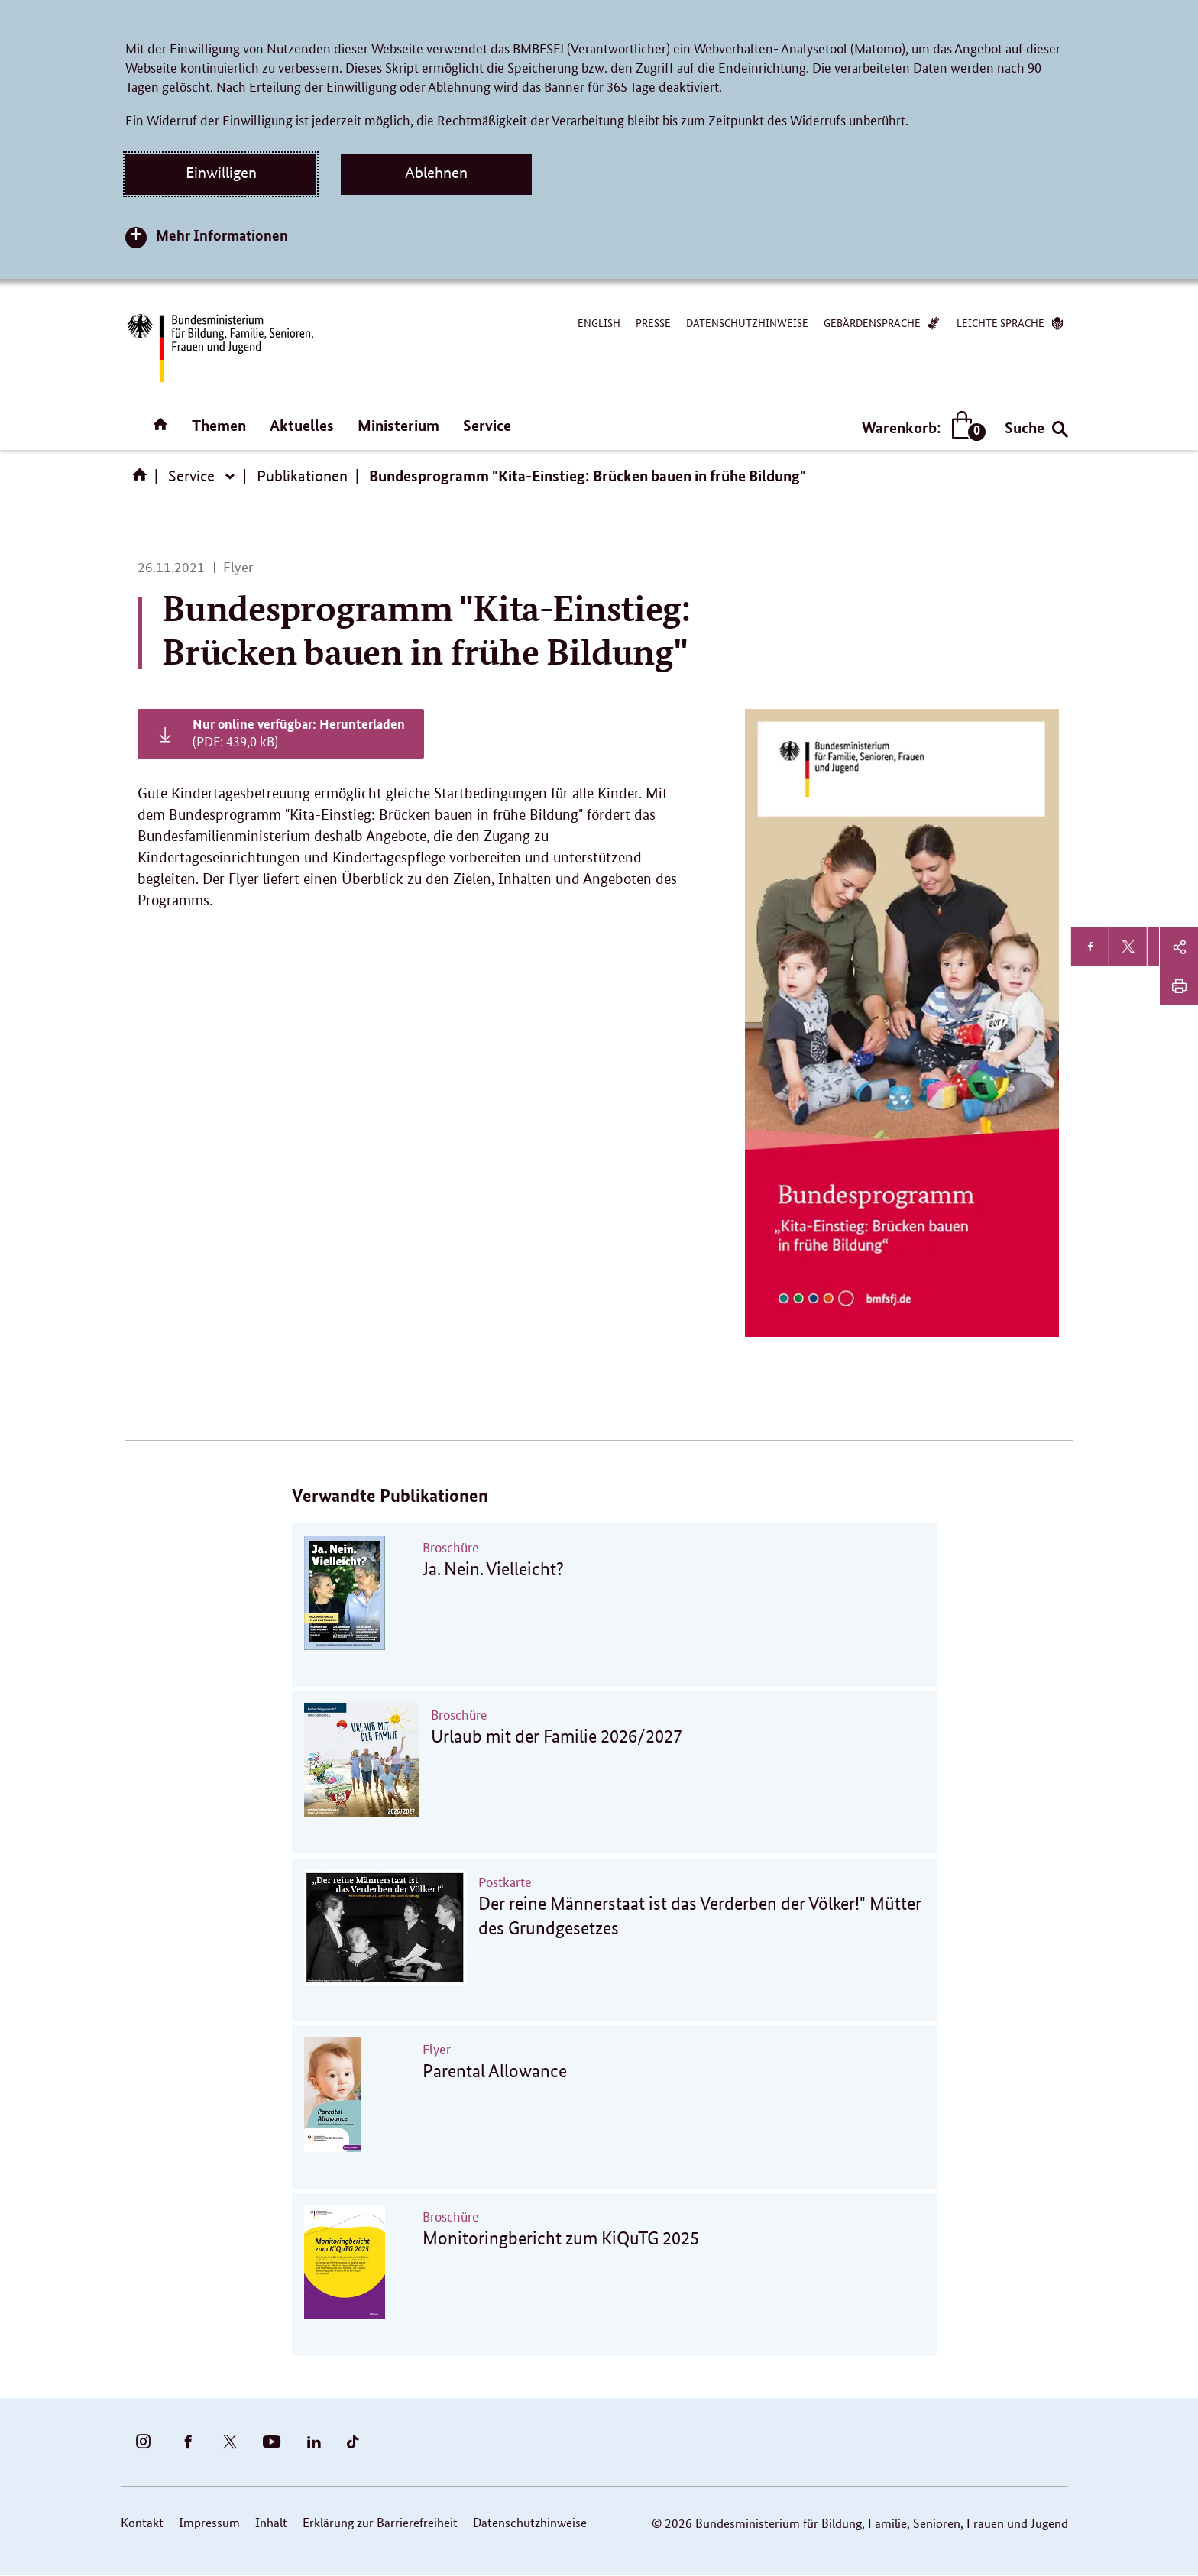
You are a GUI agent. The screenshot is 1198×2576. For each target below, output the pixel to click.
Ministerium (398, 425)
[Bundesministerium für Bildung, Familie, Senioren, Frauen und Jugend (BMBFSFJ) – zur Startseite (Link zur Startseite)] (219, 347)
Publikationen (302, 476)
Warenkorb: (920, 427)
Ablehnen (436, 172)
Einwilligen (221, 172)
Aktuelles (302, 425)
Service (487, 425)
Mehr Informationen (222, 234)
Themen (219, 425)
